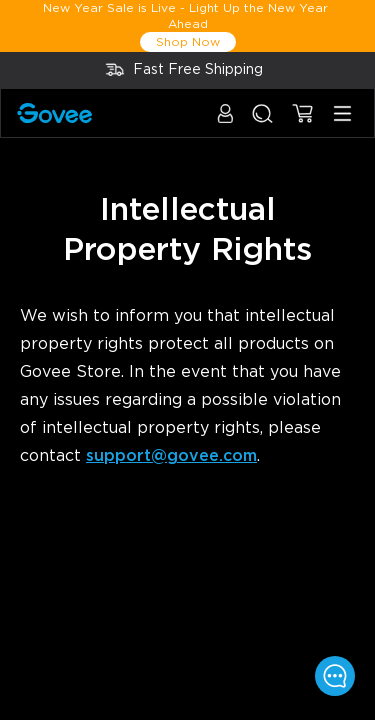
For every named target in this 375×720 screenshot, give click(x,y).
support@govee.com (171, 456)
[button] (225, 123)
